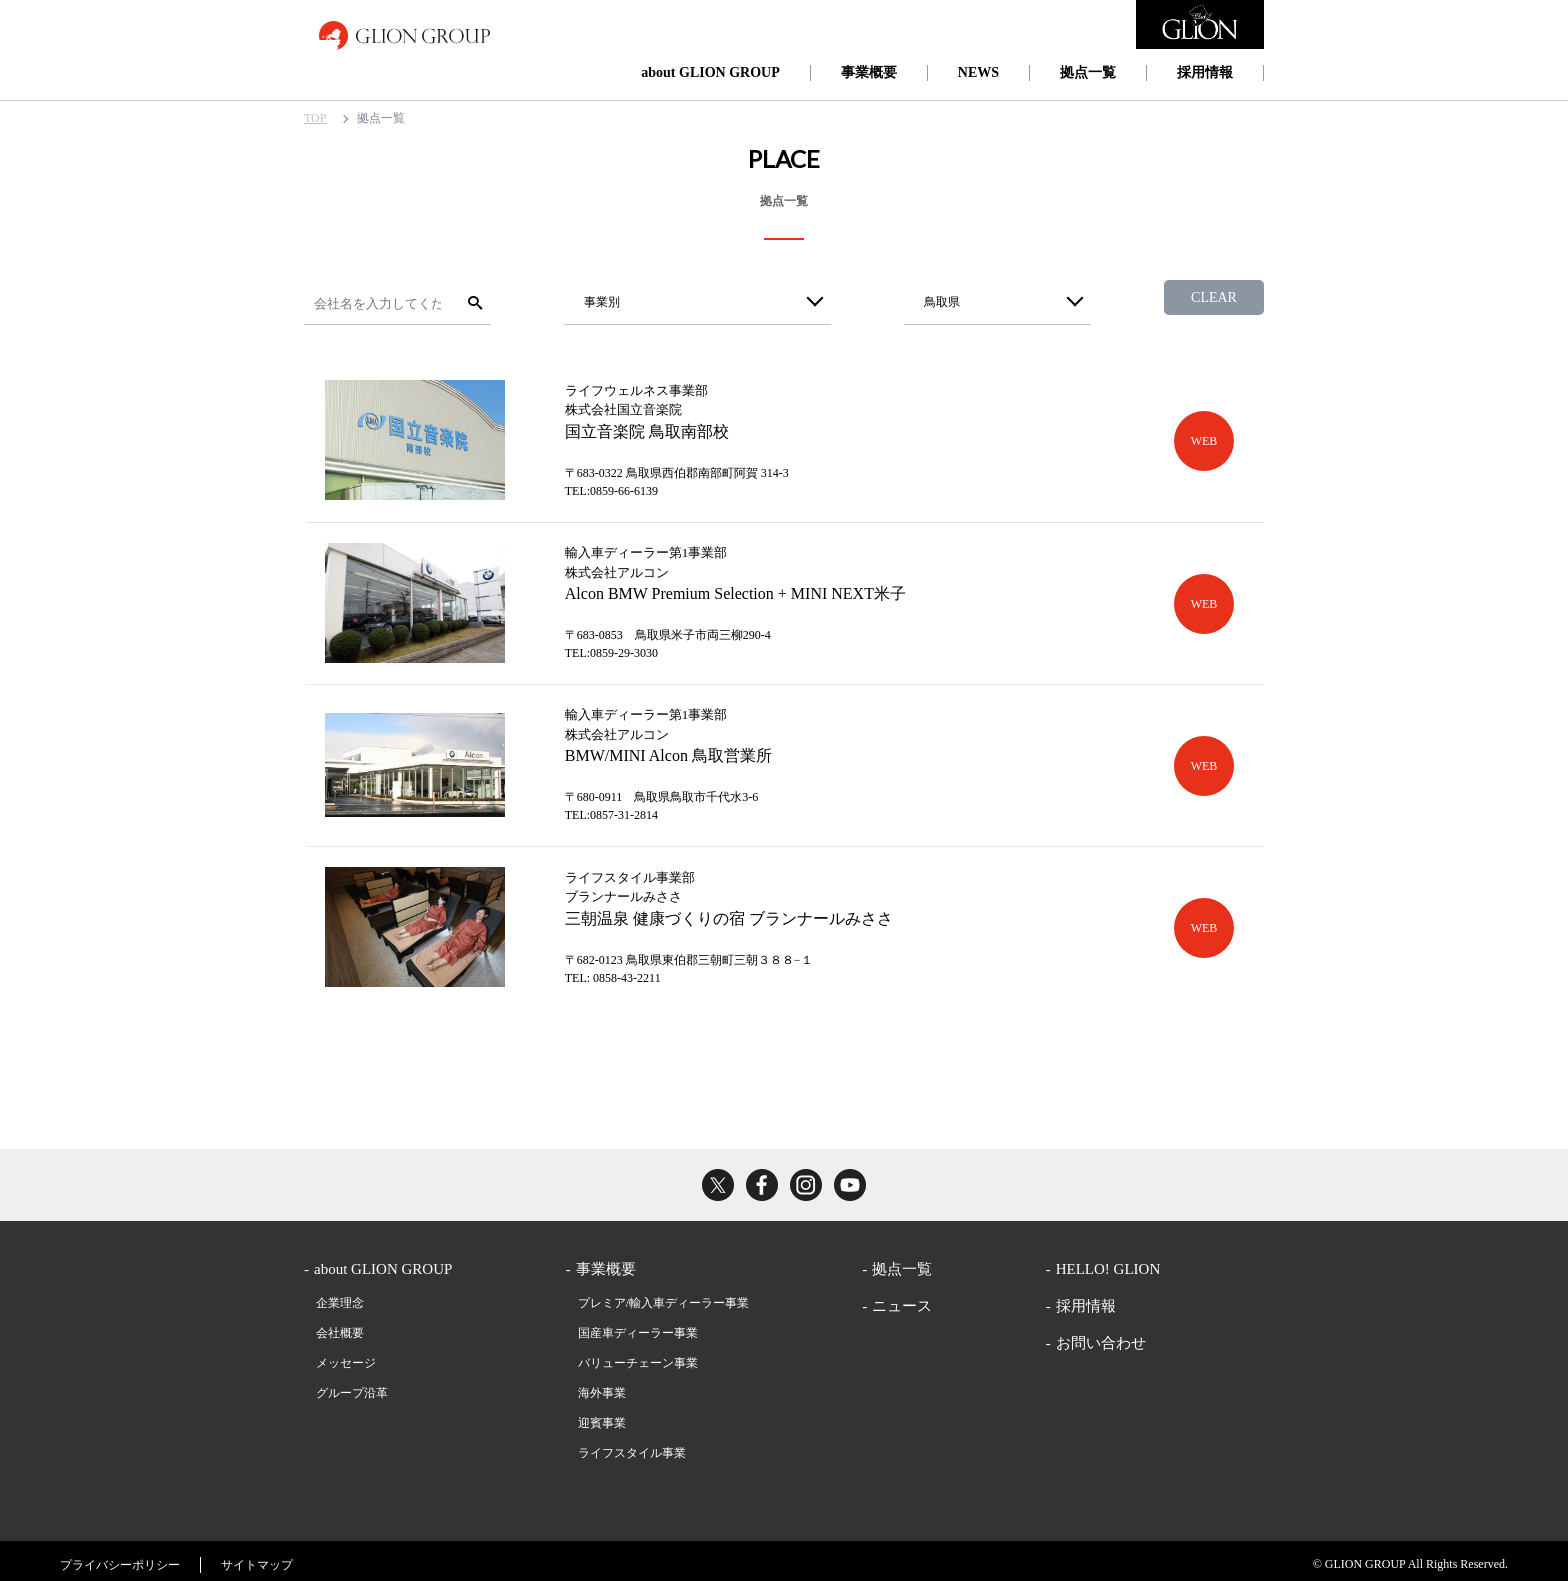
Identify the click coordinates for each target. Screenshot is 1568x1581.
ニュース (902, 1299)
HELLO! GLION (1108, 1262)
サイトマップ (257, 1558)
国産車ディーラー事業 (638, 1326)
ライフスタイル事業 (632, 1446)
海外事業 (602, 1386)
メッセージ (346, 1356)
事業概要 (869, 72)
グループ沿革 (352, 1386)
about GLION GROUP (710, 72)
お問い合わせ (1101, 1336)
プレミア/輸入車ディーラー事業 (663, 1296)
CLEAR (1214, 297)
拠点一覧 (1088, 72)
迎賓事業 (602, 1416)
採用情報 (1205, 72)
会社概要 (340, 1326)
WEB (1204, 440)
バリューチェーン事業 (638, 1356)
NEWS (978, 72)
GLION (404, 35)
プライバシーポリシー (120, 1558)
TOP (315, 118)
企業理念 (340, 1296)
